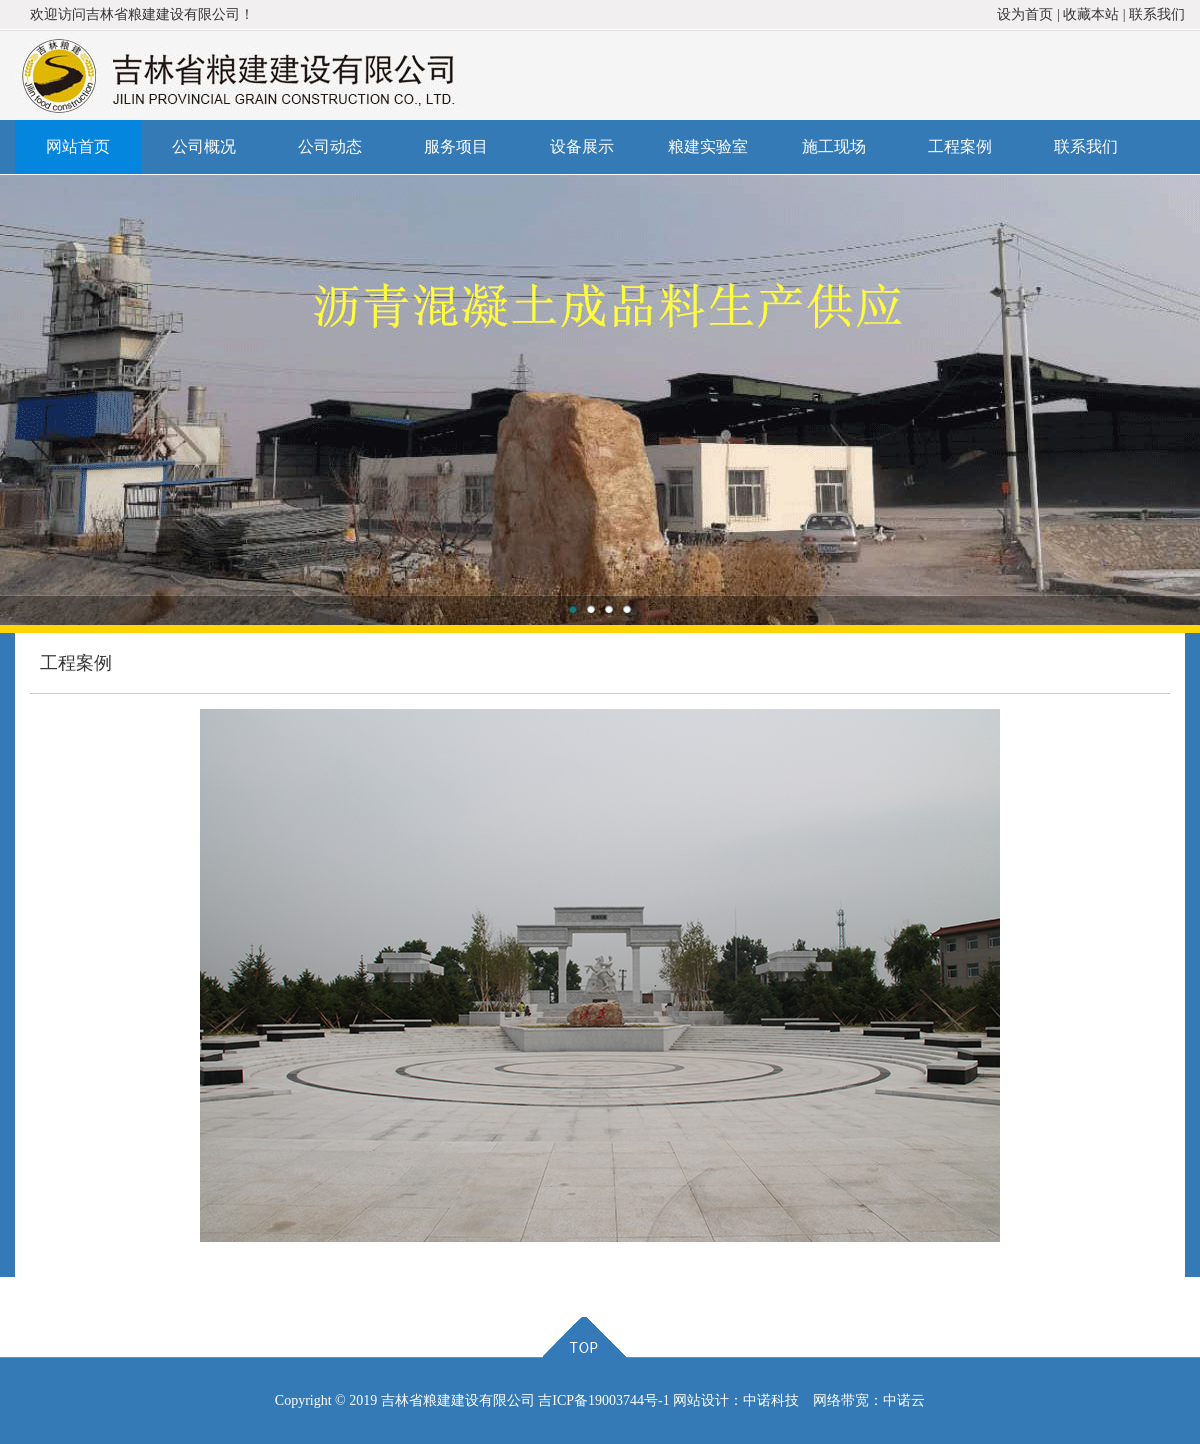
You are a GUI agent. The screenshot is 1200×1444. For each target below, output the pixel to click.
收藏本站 (1091, 14)
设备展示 (582, 146)
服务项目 (456, 146)
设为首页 (1025, 14)
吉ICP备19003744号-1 (603, 1400)
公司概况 (204, 146)
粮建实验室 (708, 146)
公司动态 (330, 146)
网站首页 (78, 146)
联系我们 (1157, 14)
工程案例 (960, 146)
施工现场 (834, 146)
